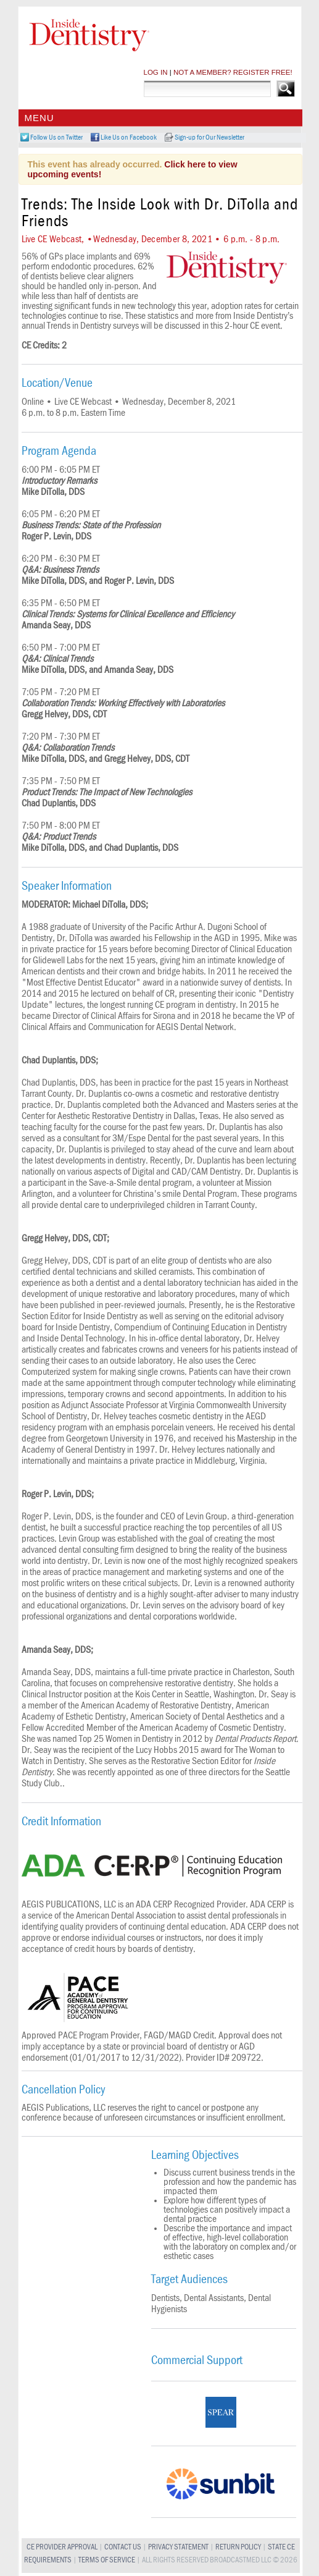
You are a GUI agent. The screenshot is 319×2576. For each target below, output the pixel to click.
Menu (39, 117)
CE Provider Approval (62, 2547)
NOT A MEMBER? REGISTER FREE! (232, 72)
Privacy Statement (178, 2547)
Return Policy (238, 2547)
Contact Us (122, 2547)
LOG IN (156, 72)
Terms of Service (106, 2560)
